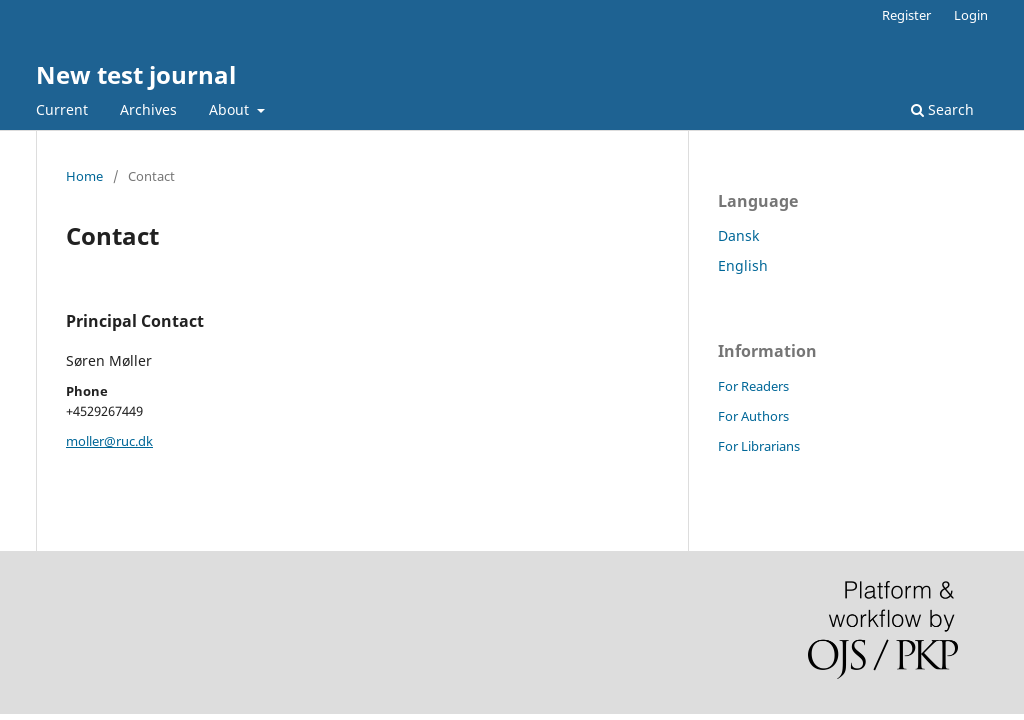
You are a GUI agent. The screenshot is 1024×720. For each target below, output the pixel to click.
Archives (148, 109)
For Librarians (759, 446)
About (231, 109)
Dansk (738, 235)
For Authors (753, 416)
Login (971, 15)
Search (942, 109)
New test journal (136, 74)
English (743, 265)
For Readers (753, 386)
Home (84, 176)
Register (906, 15)
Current (62, 109)
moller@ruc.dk (109, 441)
